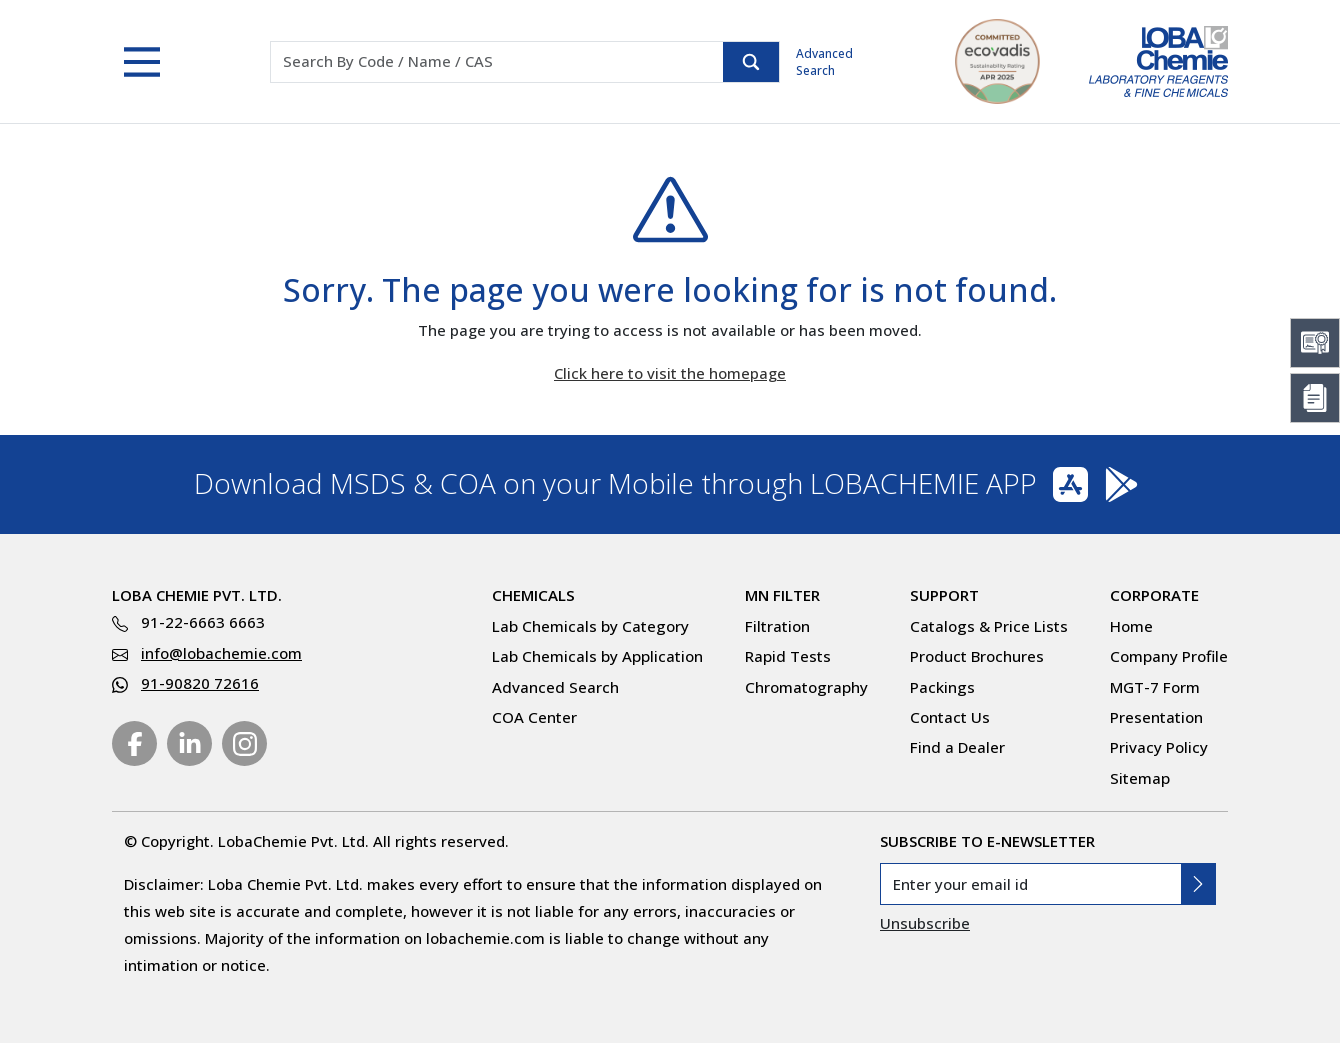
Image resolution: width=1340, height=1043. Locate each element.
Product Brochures (977, 656)
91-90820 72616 (200, 683)
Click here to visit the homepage (670, 373)
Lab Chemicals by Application (597, 656)
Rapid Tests (788, 656)
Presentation (1156, 717)
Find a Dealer (957, 747)
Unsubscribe (925, 923)
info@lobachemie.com (221, 653)
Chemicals (533, 595)
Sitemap (1140, 778)
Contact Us (950, 717)
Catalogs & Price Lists (989, 626)
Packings (942, 687)
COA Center (534, 717)
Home (1131, 626)
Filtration (777, 626)
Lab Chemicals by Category (590, 626)
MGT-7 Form (1155, 687)
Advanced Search (824, 62)
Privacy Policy (1159, 747)
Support (944, 595)
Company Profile (1169, 656)
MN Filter (782, 595)
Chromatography (806, 687)
